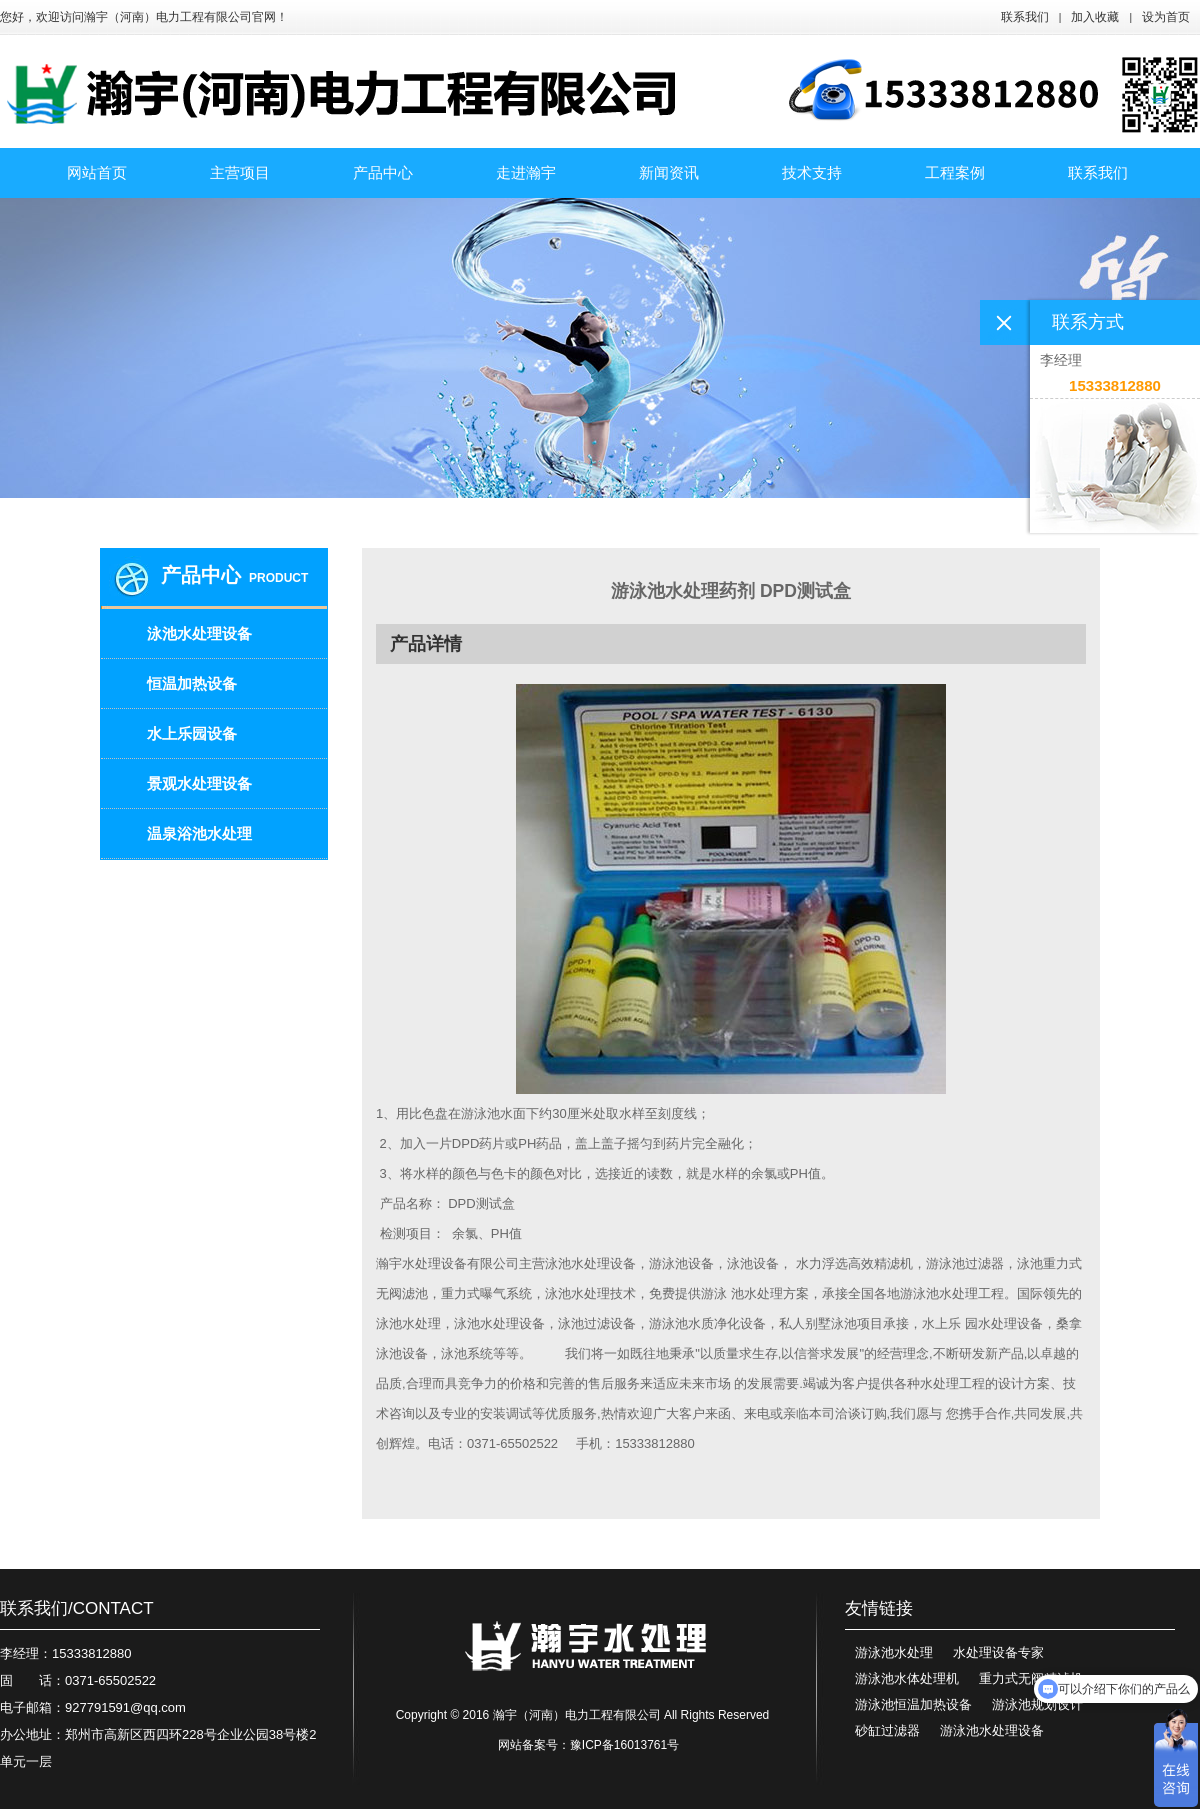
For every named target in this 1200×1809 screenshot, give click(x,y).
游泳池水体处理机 (907, 1678)
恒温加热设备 (192, 683)
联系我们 (1025, 17)
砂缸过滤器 (887, 1730)
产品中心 (201, 575)
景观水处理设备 (199, 783)
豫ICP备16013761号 (624, 1745)
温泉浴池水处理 (199, 833)
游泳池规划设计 (1037, 1704)
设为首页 (1166, 17)
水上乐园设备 (192, 733)
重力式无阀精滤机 (1031, 1678)
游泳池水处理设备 (992, 1730)
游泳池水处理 (894, 1652)
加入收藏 (1095, 17)
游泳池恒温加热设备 (913, 1704)
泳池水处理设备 (199, 633)
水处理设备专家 (998, 1652)
